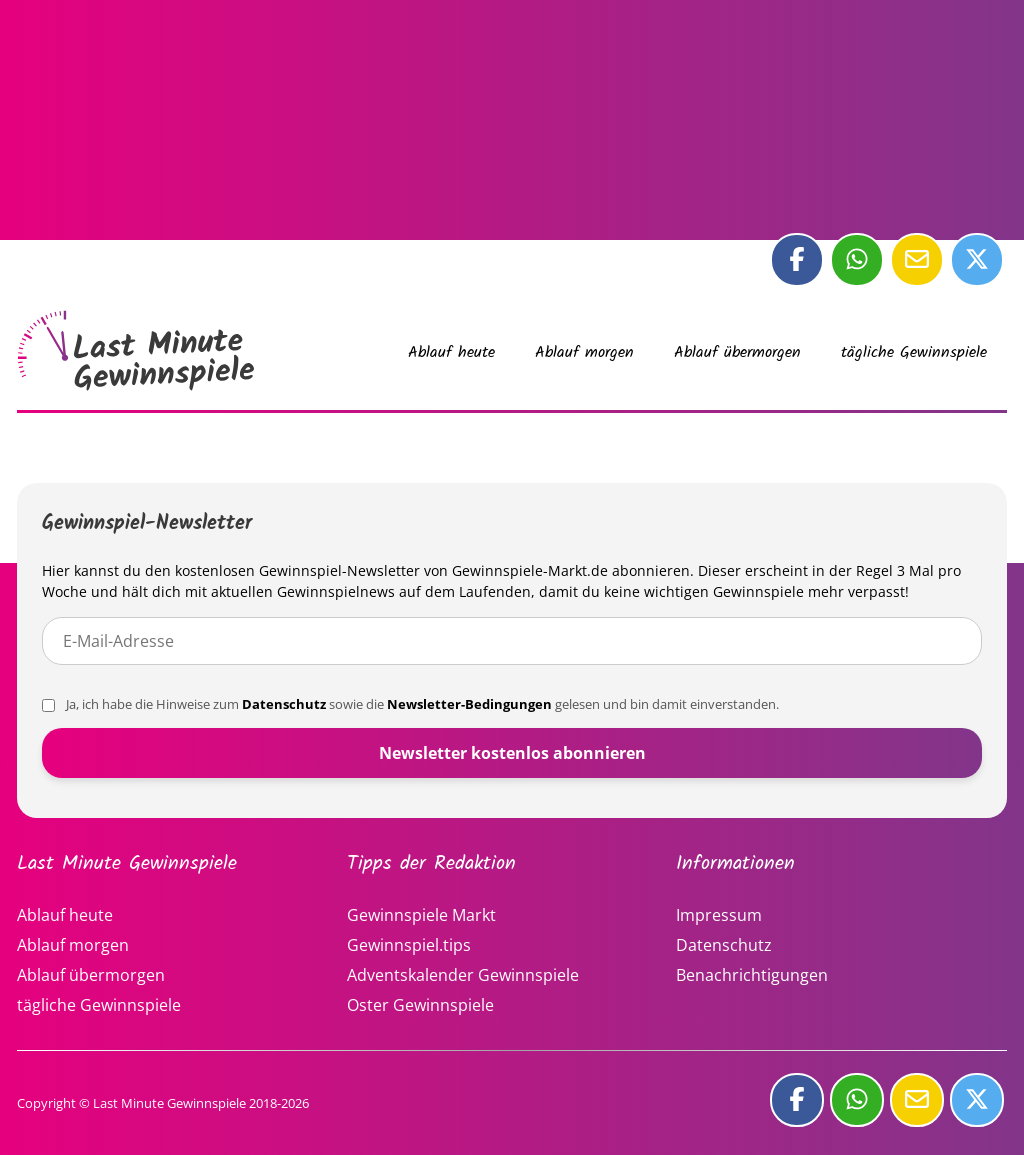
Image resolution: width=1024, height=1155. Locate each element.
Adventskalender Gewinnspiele (463, 975)
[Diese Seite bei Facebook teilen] (797, 260)
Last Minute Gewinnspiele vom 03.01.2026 (137, 351)
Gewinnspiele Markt (421, 915)
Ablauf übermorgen (737, 352)
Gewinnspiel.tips (409, 945)
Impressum (719, 915)
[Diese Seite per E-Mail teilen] (917, 260)
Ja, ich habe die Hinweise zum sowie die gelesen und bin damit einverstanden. (410, 704)
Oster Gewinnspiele (420, 1005)
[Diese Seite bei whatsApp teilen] (857, 260)
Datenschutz (284, 704)
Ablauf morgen (584, 352)
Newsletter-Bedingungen (469, 704)
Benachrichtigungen (752, 975)
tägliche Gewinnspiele (914, 352)
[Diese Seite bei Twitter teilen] (977, 260)
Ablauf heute (451, 352)
